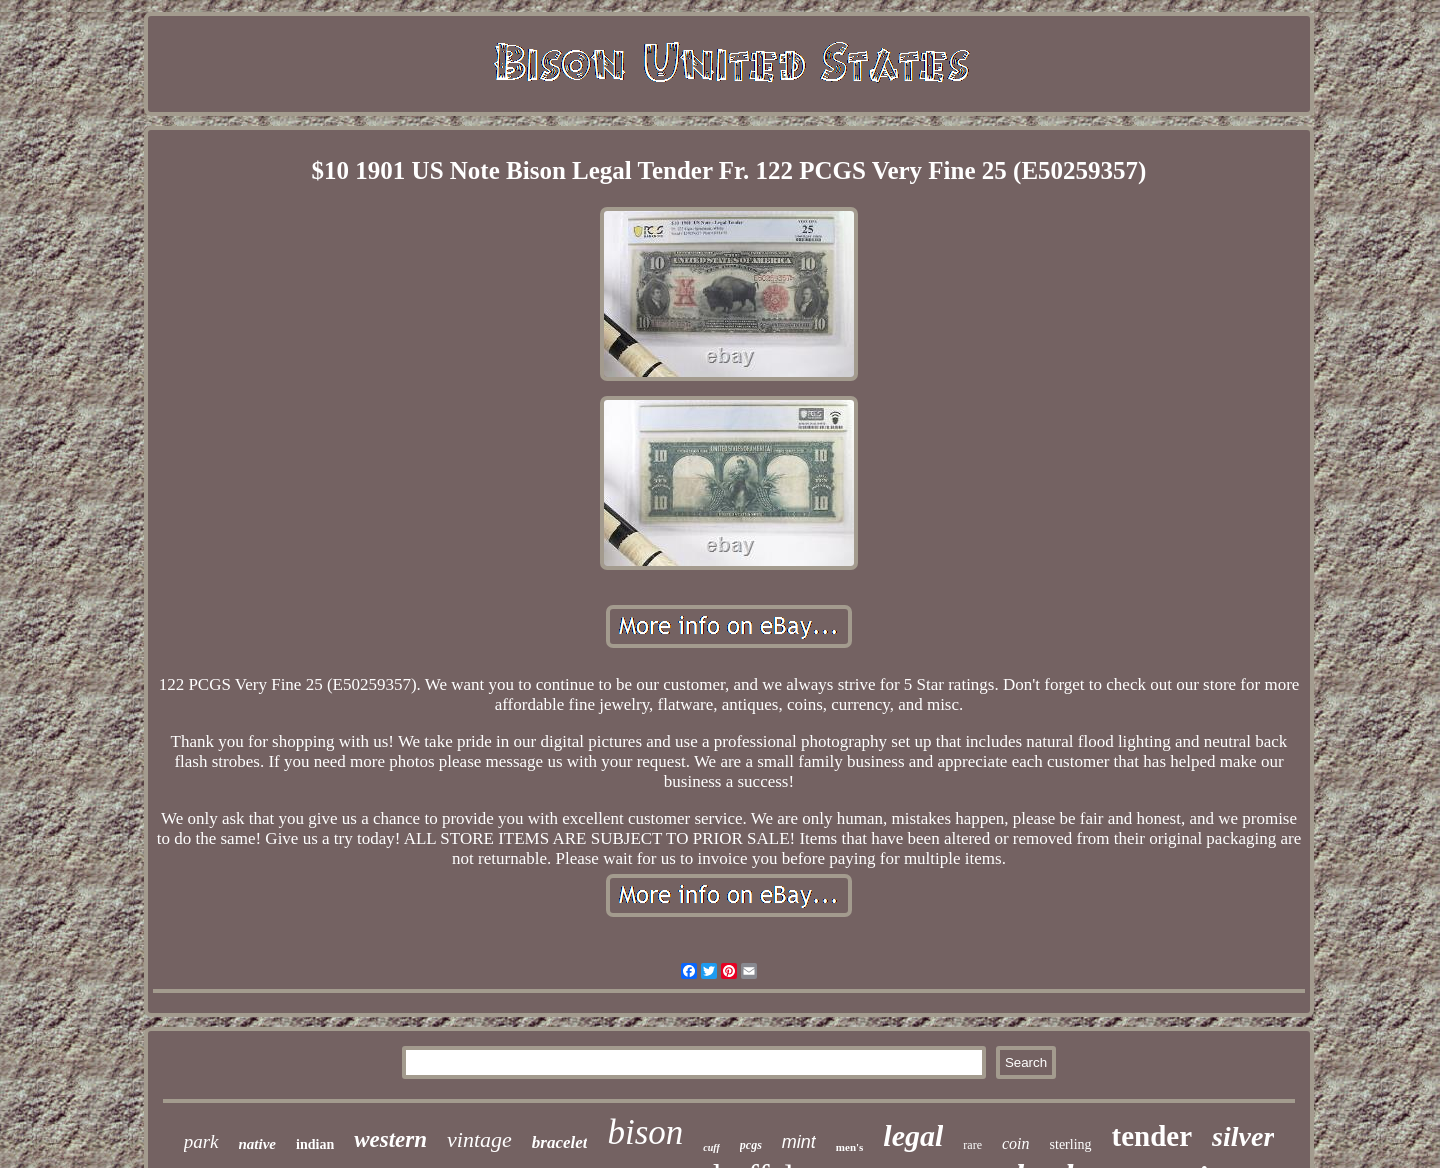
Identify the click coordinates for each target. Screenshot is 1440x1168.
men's (850, 1147)
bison (645, 1132)
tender (1152, 1136)
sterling (1071, 1144)
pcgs (751, 1145)
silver (1243, 1136)
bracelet (560, 1142)
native (258, 1144)
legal (913, 1135)
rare (972, 1145)
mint (799, 1142)
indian (315, 1144)
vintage (479, 1139)
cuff (711, 1147)
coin (1016, 1143)
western (390, 1139)
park (201, 1141)
